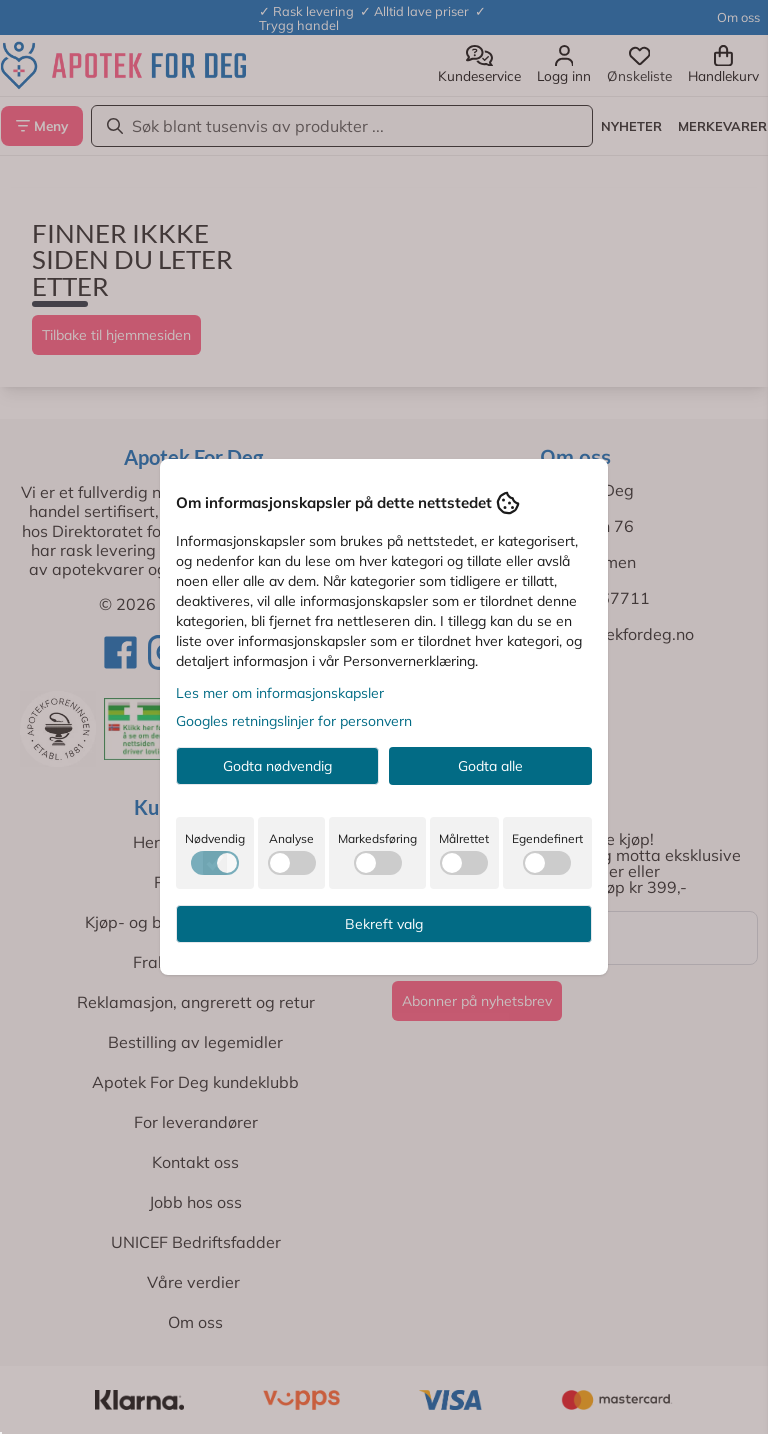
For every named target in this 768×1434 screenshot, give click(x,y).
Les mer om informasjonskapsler (280, 693)
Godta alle (490, 766)
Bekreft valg (384, 924)
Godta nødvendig (277, 766)
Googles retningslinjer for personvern (294, 721)
